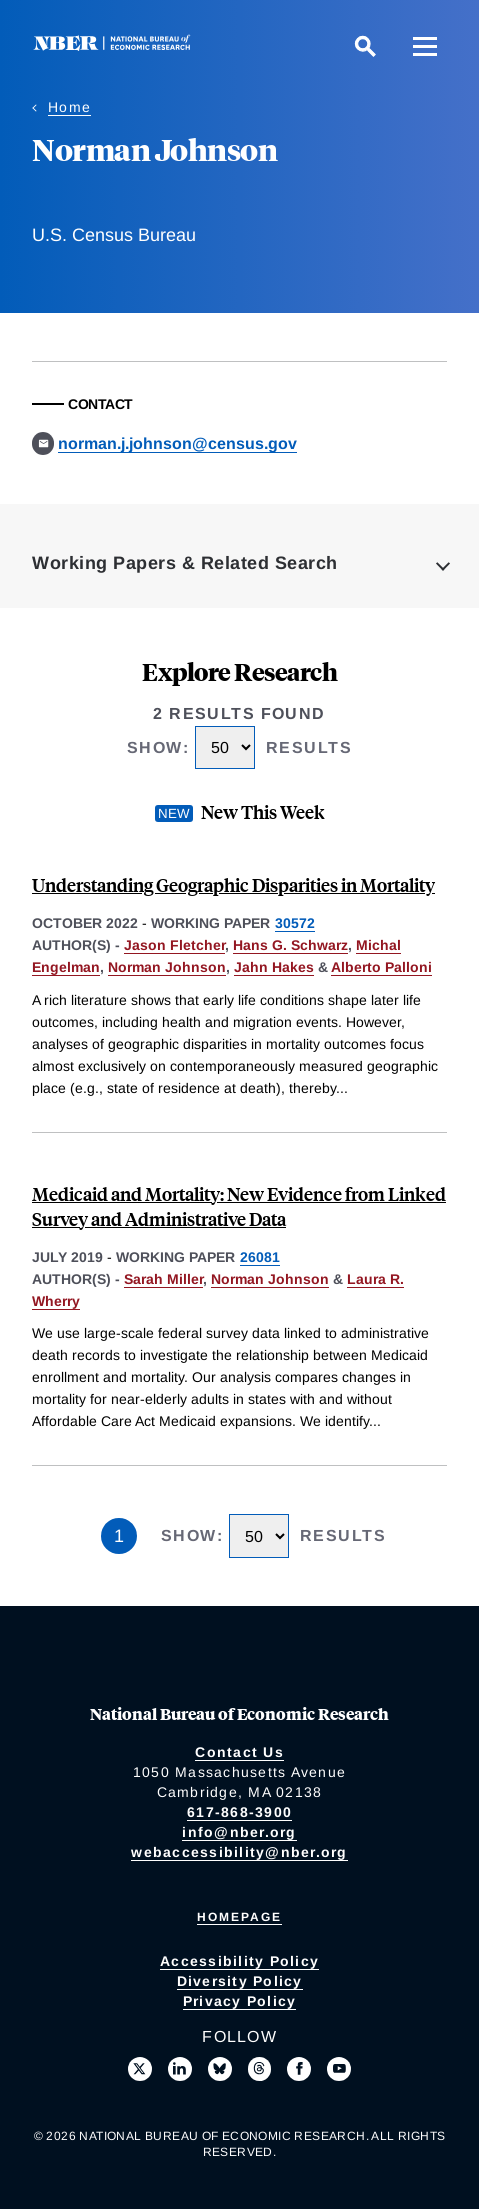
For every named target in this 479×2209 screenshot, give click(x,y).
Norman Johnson (167, 967)
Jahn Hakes (274, 967)
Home (69, 107)
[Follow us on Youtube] (339, 2069)
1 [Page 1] (119, 1536)
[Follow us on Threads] (260, 2069)
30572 (295, 923)
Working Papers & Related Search (185, 563)
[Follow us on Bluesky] (220, 2069)
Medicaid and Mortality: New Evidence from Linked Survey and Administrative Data (239, 1206)
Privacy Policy (240, 2001)
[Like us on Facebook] (299, 2069)
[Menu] (425, 46)
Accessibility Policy (239, 1961)
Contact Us (239, 1752)
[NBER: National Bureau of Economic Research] (116, 45)
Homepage (239, 1917)
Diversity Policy (240, 1981)
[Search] (365, 46)
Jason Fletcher (174, 945)
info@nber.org (239, 1832)
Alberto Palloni (381, 967)
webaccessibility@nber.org (239, 1852)
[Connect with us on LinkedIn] (180, 2069)
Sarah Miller (163, 1279)
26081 (260, 1257)
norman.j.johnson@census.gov (177, 443)
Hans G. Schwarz (290, 945)
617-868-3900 (239, 1812)
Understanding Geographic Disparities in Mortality (233, 884)
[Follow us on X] (140, 2069)
